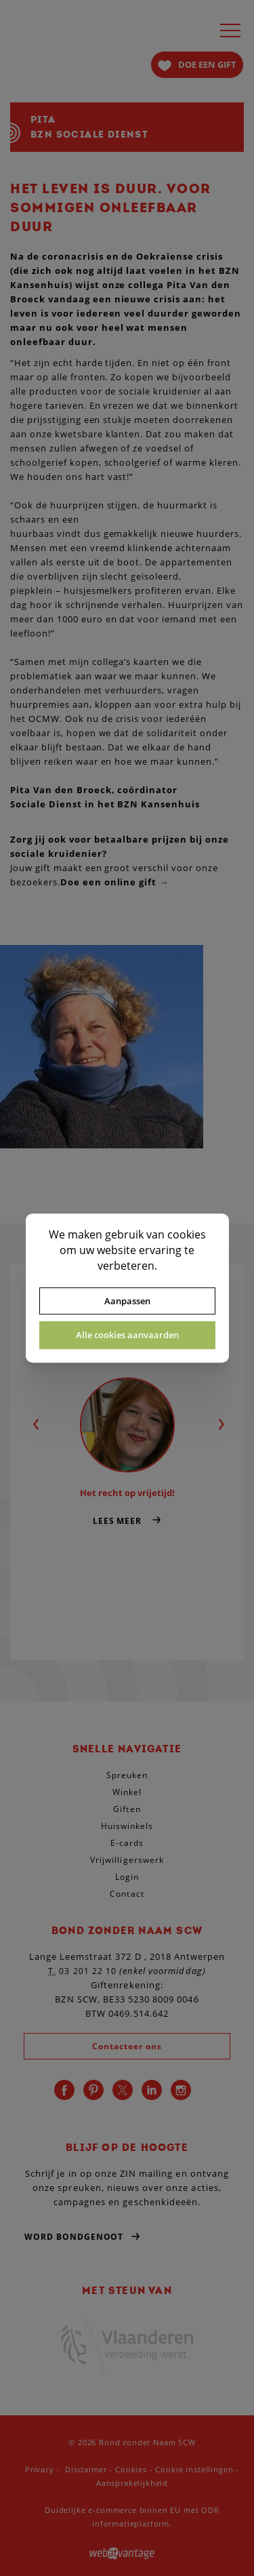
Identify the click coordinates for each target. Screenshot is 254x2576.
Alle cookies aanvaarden (127, 1335)
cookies (186, 1234)
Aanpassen (127, 1301)
